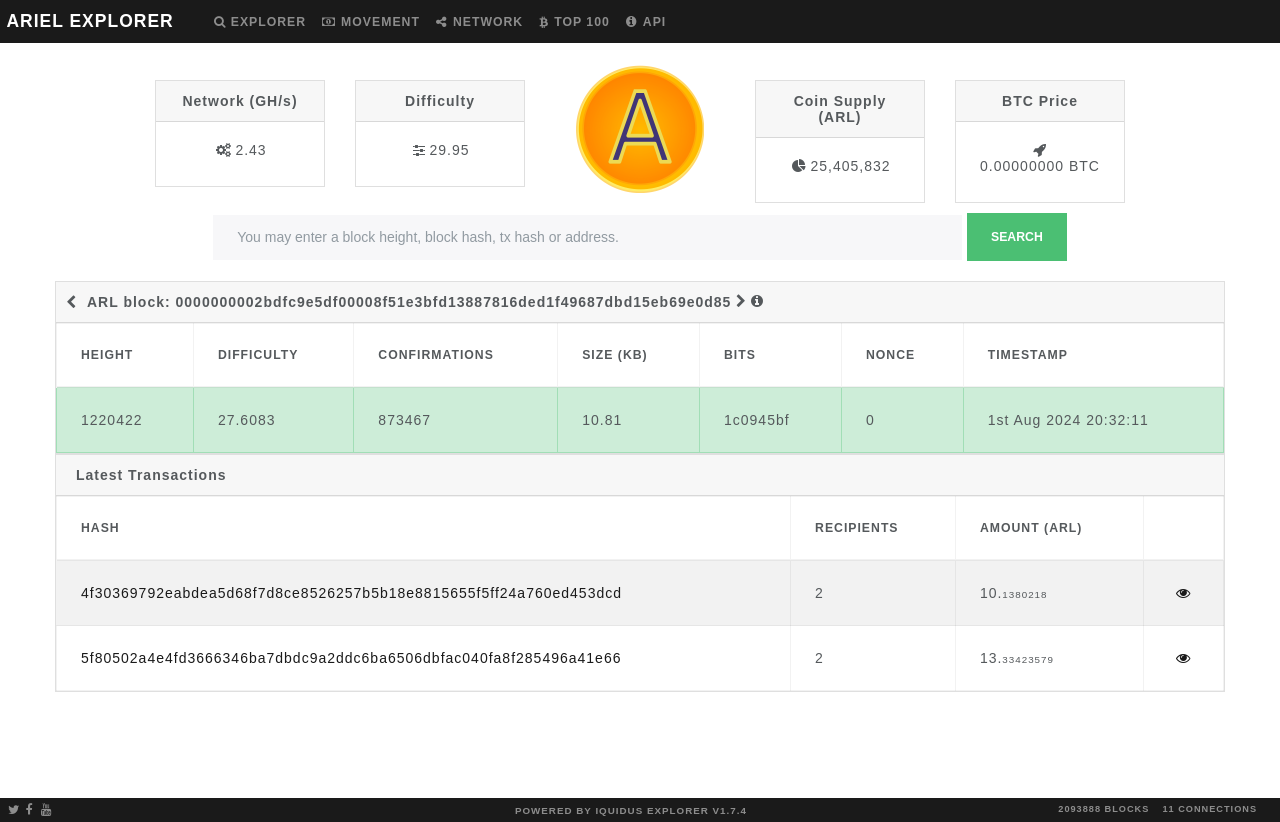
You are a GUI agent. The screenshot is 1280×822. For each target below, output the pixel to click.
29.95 (449, 150)
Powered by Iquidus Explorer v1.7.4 (631, 810)
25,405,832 (850, 166)
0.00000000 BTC (1040, 166)
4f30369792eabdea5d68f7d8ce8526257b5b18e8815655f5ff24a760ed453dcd (351, 593)
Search (1017, 237)
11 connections (1209, 809)
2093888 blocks (1103, 809)
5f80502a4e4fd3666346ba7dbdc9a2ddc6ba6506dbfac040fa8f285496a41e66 (351, 658)
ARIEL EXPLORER (89, 21)
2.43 (250, 150)
